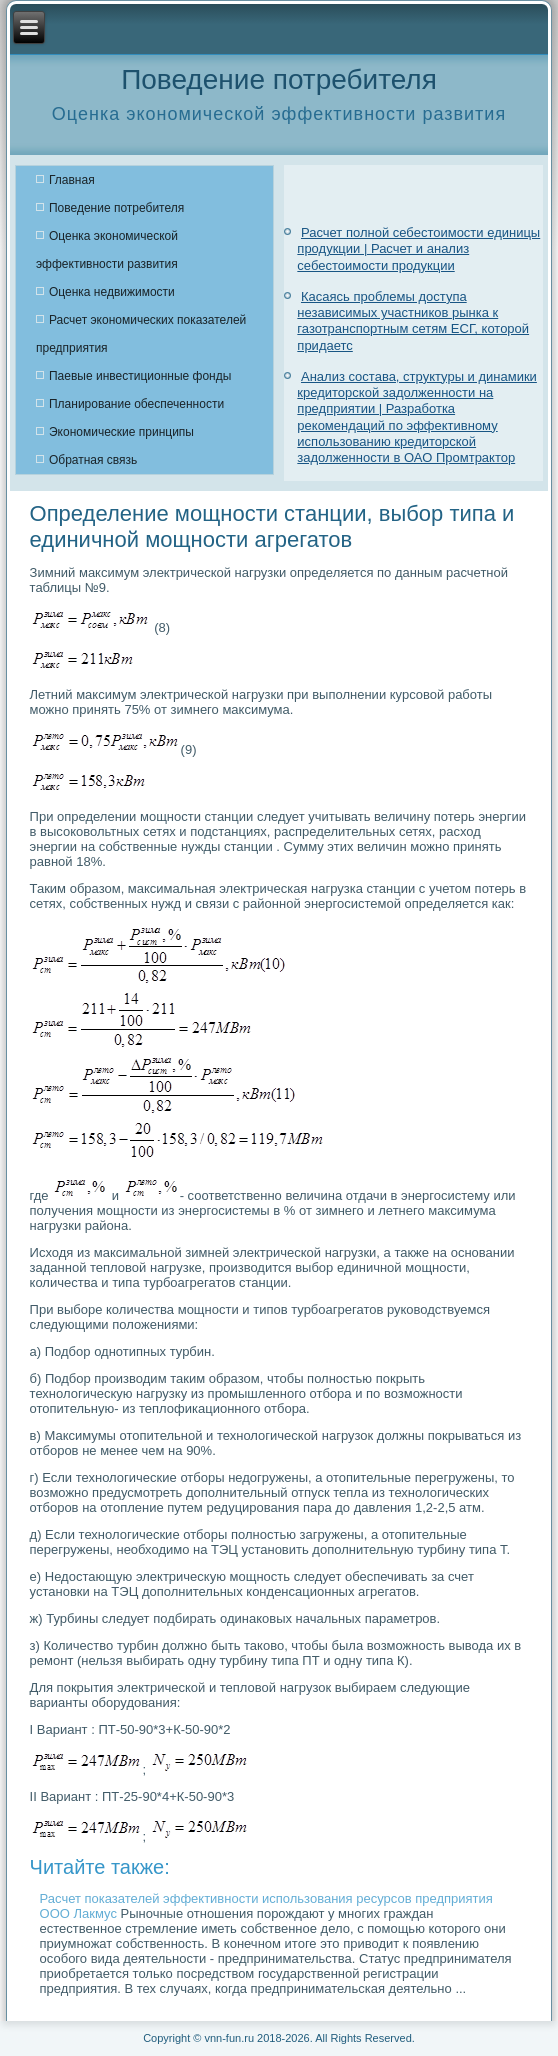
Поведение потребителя (116, 208)
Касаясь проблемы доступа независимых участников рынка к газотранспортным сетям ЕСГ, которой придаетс (413, 321)
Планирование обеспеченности (136, 404)
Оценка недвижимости (112, 292)
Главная (72, 180)
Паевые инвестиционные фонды (140, 376)
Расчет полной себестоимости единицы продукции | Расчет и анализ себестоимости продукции (418, 249)
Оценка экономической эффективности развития (107, 250)
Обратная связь (93, 460)
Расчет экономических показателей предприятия (141, 334)
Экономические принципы (121, 432)
